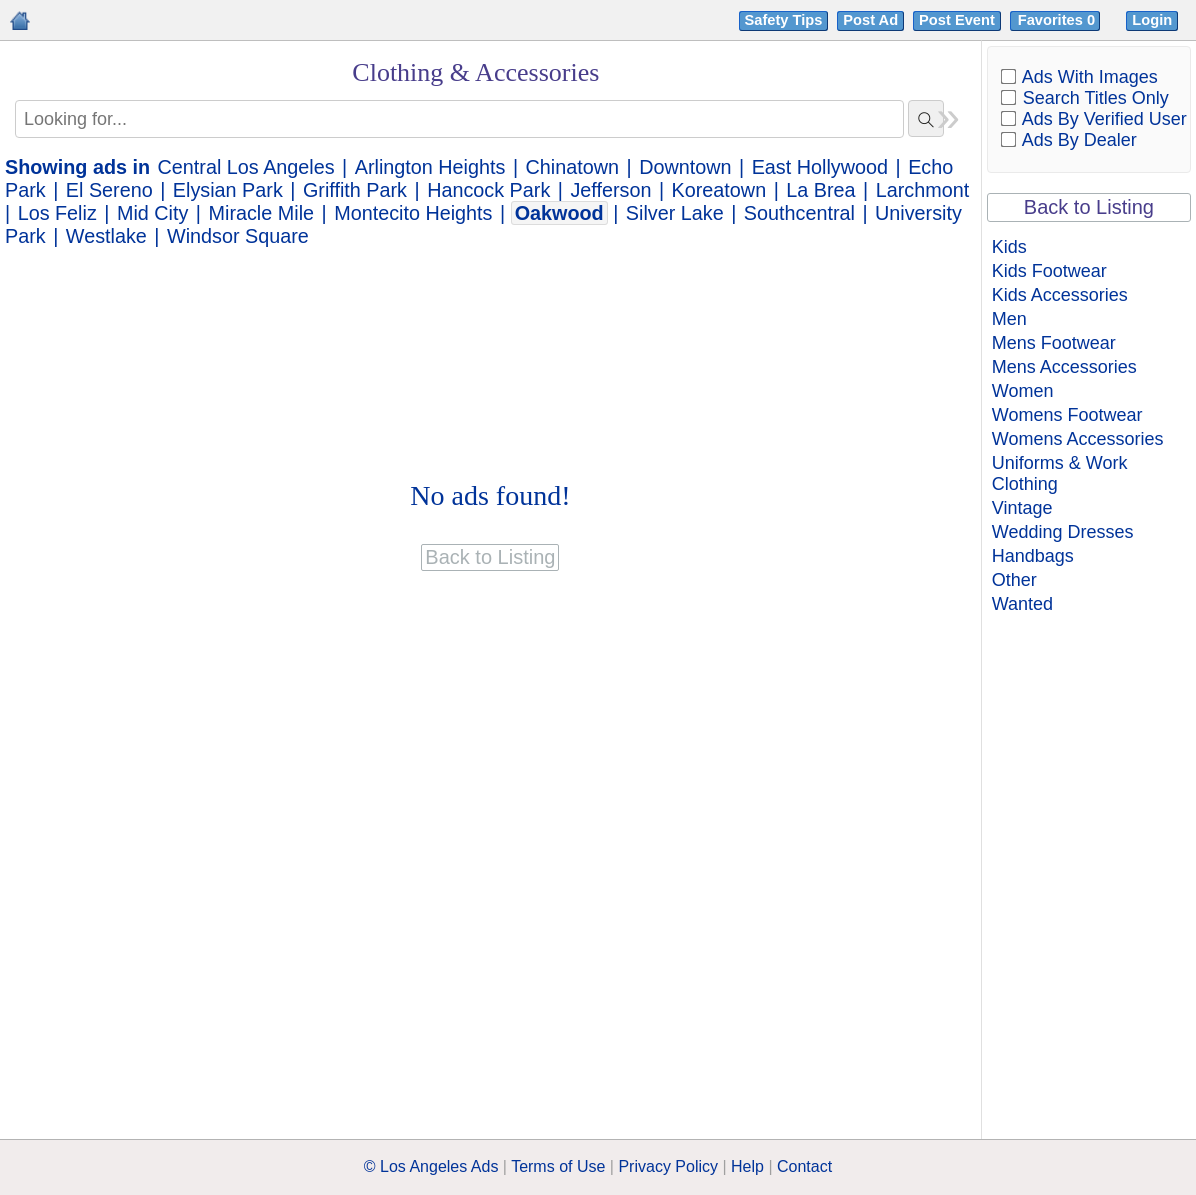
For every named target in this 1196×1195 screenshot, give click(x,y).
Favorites (1058, 20)
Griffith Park (355, 190)
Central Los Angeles (246, 167)
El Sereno (109, 190)
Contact (804, 1166)
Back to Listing (1089, 207)
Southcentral (799, 213)
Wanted (1022, 604)
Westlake (106, 236)
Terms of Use (558, 1166)
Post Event (957, 20)
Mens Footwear (1054, 343)
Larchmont (922, 190)
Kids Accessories (1060, 295)
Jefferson (610, 190)
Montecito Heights (413, 213)
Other (1014, 580)
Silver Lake (675, 213)
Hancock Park (488, 190)
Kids (1009, 247)
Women (1023, 391)
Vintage (1022, 508)
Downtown (685, 167)
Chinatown (572, 167)
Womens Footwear (1067, 415)
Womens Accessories (1078, 439)
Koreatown (719, 190)
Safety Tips (784, 20)
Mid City (152, 213)
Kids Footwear (1049, 271)
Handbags (1033, 556)
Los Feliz (57, 213)
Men (1009, 319)
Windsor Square (238, 236)
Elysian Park (228, 190)
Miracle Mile (262, 213)
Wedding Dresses (1063, 532)
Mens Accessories (1064, 367)
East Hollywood (820, 167)
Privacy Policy (668, 1166)
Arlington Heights (430, 167)
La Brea (820, 190)
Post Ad (870, 20)
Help (747, 1166)
